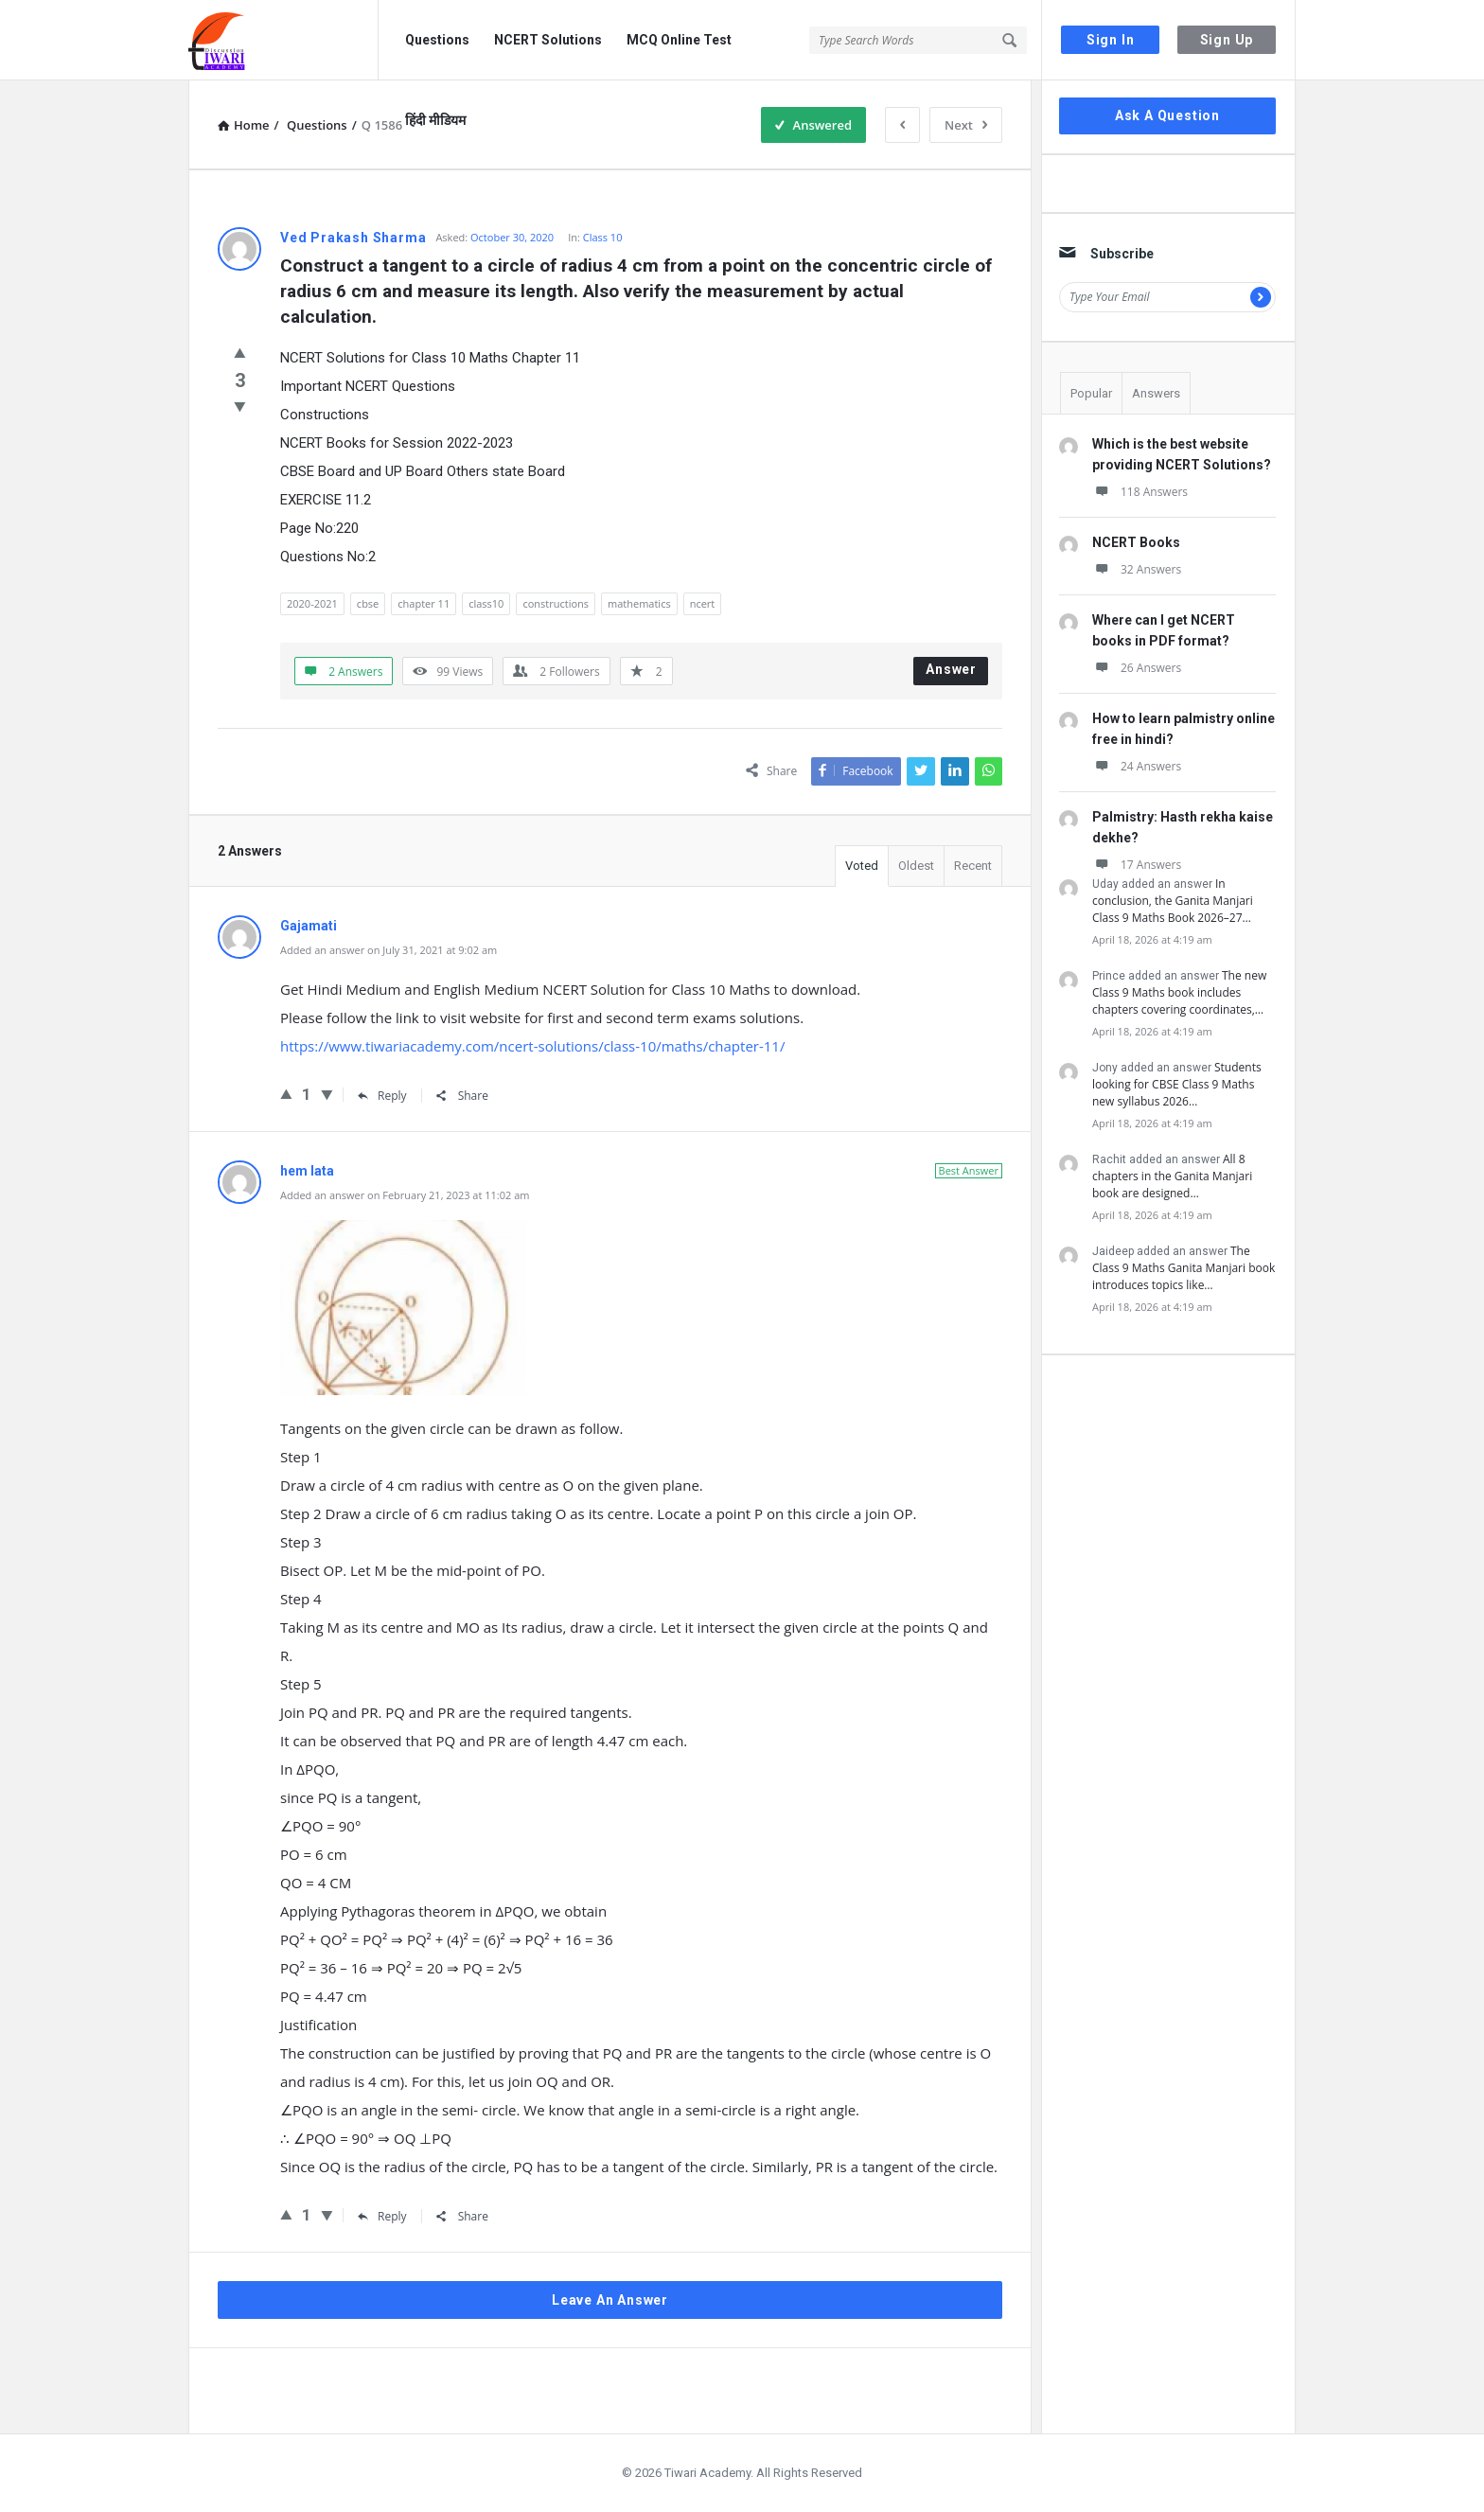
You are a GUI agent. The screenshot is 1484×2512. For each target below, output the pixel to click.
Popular (1091, 393)
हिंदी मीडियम (435, 120)
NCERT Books (1136, 542)
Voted (861, 865)
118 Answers (1140, 492)
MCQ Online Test (679, 39)
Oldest (916, 865)
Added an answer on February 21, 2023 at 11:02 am (404, 1195)
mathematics (639, 603)
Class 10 (603, 237)
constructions (555, 603)
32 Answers (1136, 569)
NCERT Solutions (548, 39)
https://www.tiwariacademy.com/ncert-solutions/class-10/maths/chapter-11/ (532, 1045)
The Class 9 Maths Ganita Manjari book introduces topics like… (1183, 1268)
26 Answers (1136, 668)
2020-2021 (312, 603)
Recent (973, 865)
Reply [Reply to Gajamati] (382, 1096)
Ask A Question (1167, 115)
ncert (703, 603)
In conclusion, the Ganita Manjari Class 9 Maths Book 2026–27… (1172, 901)
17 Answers (1136, 865)
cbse (368, 603)
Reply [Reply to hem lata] (382, 2216)
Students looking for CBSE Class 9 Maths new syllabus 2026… (1177, 1084)
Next (966, 124)
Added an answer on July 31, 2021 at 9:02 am (388, 950)
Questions (437, 39)
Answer (951, 669)
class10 (486, 603)
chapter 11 (424, 603)
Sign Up (1227, 39)
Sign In (1110, 39)
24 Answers (1136, 766)
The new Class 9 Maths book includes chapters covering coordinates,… (1179, 992)
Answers (1156, 393)
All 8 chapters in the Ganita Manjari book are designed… (1172, 1176)
